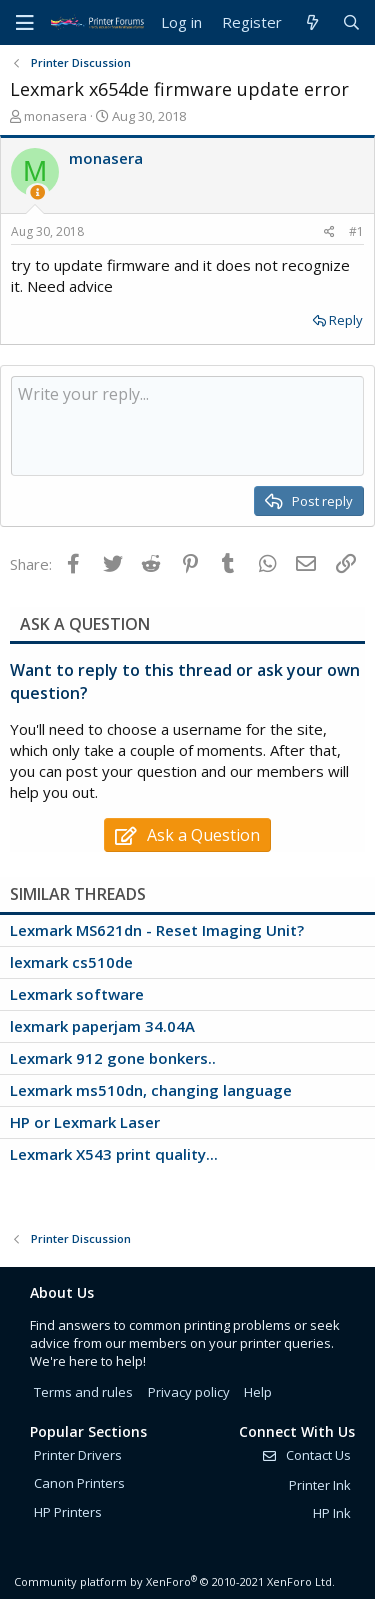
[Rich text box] (187, 426)
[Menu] (25, 23)
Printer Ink (320, 1485)
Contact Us (306, 1455)
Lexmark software (77, 994)
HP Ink (332, 1513)
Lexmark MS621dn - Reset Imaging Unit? (157, 930)
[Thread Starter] (37, 192)
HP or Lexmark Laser (85, 1122)
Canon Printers (79, 1483)
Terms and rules (83, 1392)
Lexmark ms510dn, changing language (151, 1090)
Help (258, 1392)
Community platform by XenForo (174, 1581)
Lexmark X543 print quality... (114, 1154)
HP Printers (68, 1512)
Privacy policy (189, 1392)
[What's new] (311, 22)
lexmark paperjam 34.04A (102, 1026)
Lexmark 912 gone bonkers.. (113, 1058)
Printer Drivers (78, 1455)
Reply (346, 320)
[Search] (351, 22)
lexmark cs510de (71, 962)
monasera (55, 116)
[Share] (329, 232)
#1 (356, 231)
